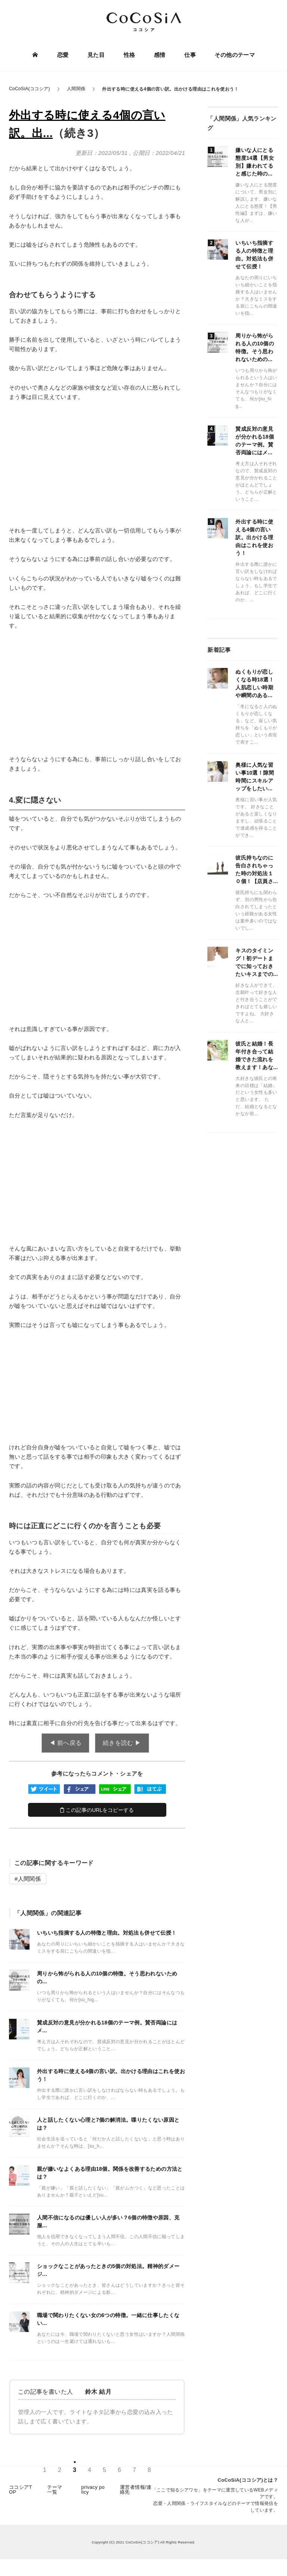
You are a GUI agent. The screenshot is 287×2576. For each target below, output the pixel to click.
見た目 (96, 55)
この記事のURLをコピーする (97, 1810)
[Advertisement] (97, 463)
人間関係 (29, 1878)
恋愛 (63, 55)
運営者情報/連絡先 (135, 2492)
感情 (159, 55)
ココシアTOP (20, 2492)
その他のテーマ (234, 55)
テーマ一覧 (54, 2492)
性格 (129, 55)
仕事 (189, 55)
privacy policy (93, 2492)
